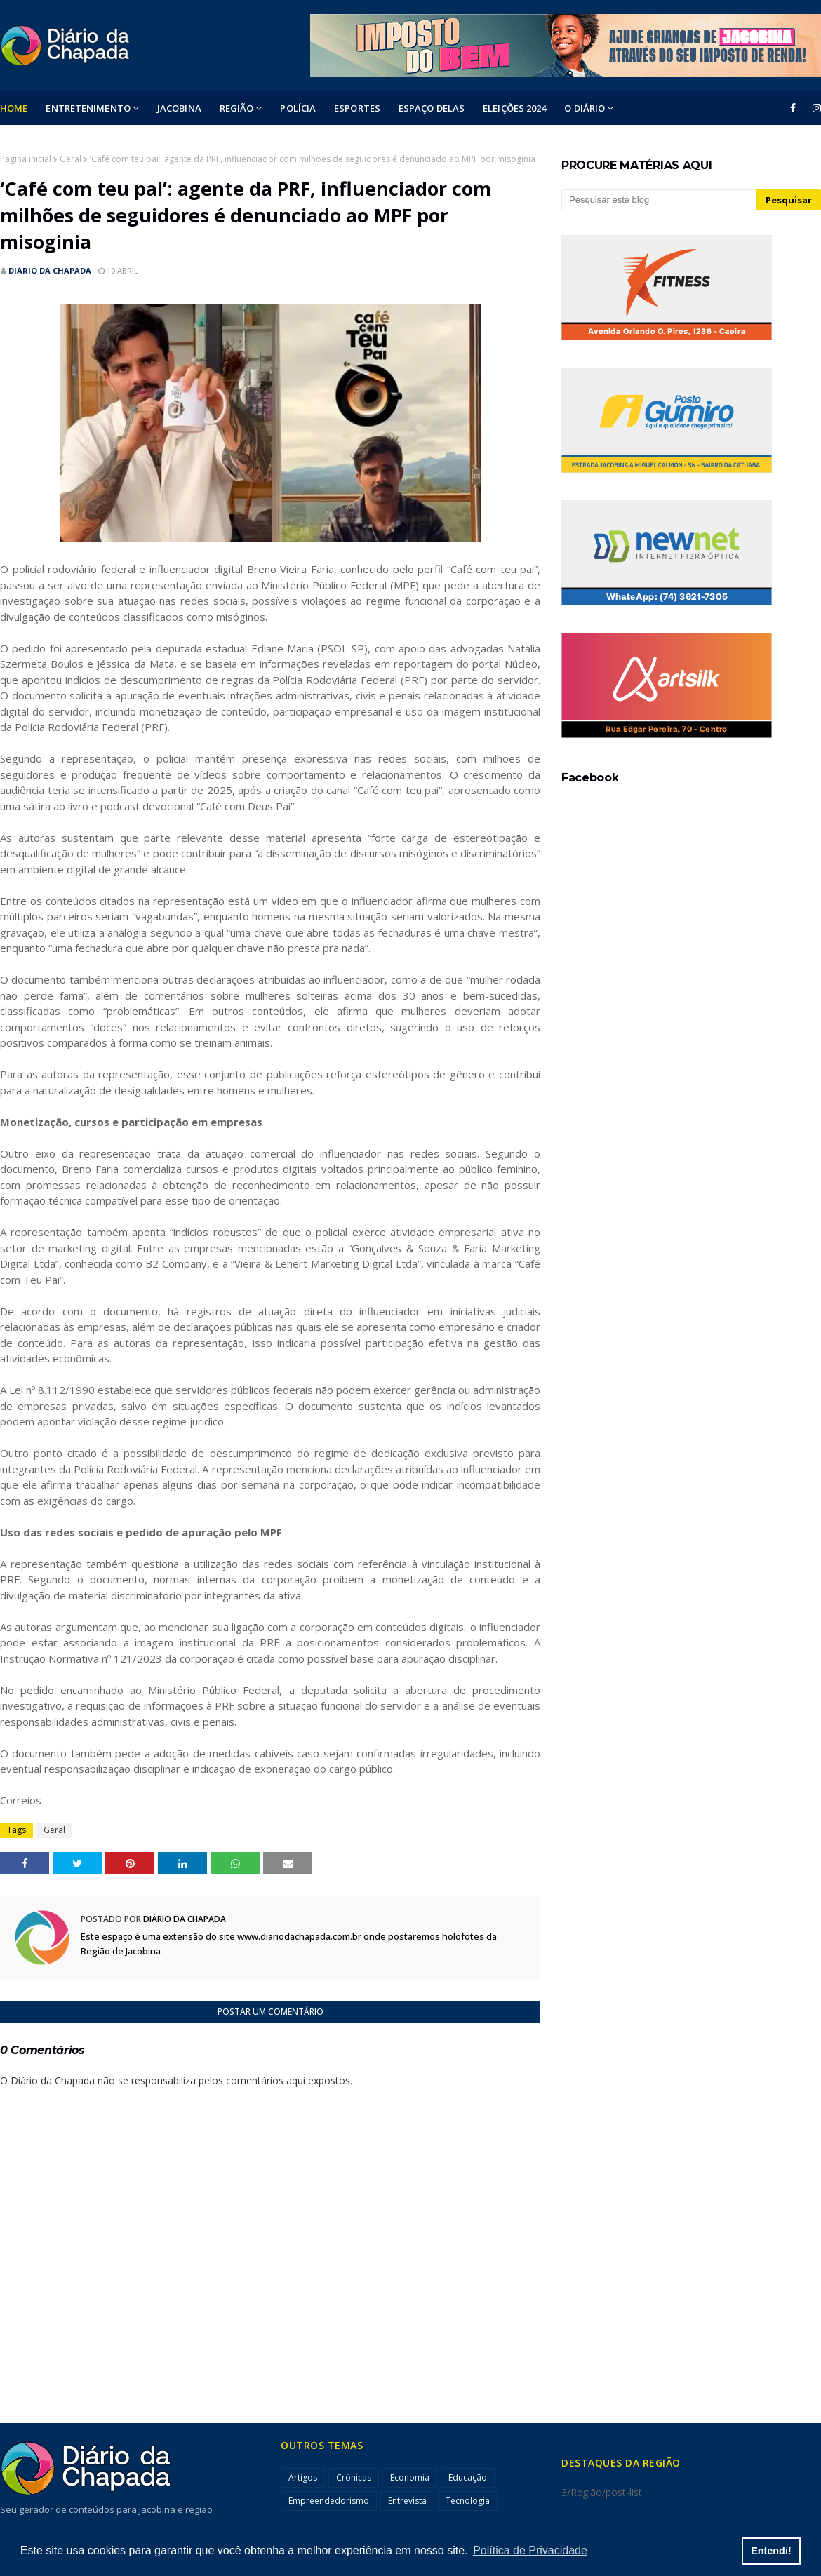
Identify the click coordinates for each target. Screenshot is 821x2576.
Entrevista (407, 2501)
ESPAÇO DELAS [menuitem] (432, 108)
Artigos (302, 2477)
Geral (70, 159)
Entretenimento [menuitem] (88, 108)
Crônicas (353, 2477)
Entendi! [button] (771, 2550)
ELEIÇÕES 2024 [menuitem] (514, 108)
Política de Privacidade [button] (530, 2550)
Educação (467, 2477)
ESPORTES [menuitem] (357, 108)
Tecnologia (468, 2501)
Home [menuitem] (13, 108)
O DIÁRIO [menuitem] (584, 108)
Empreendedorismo (328, 2501)
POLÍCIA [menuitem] (298, 108)
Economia (409, 2477)
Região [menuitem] (237, 108)
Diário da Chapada (49, 270)
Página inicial (25, 159)
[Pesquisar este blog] (658, 199)
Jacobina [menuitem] (179, 108)
